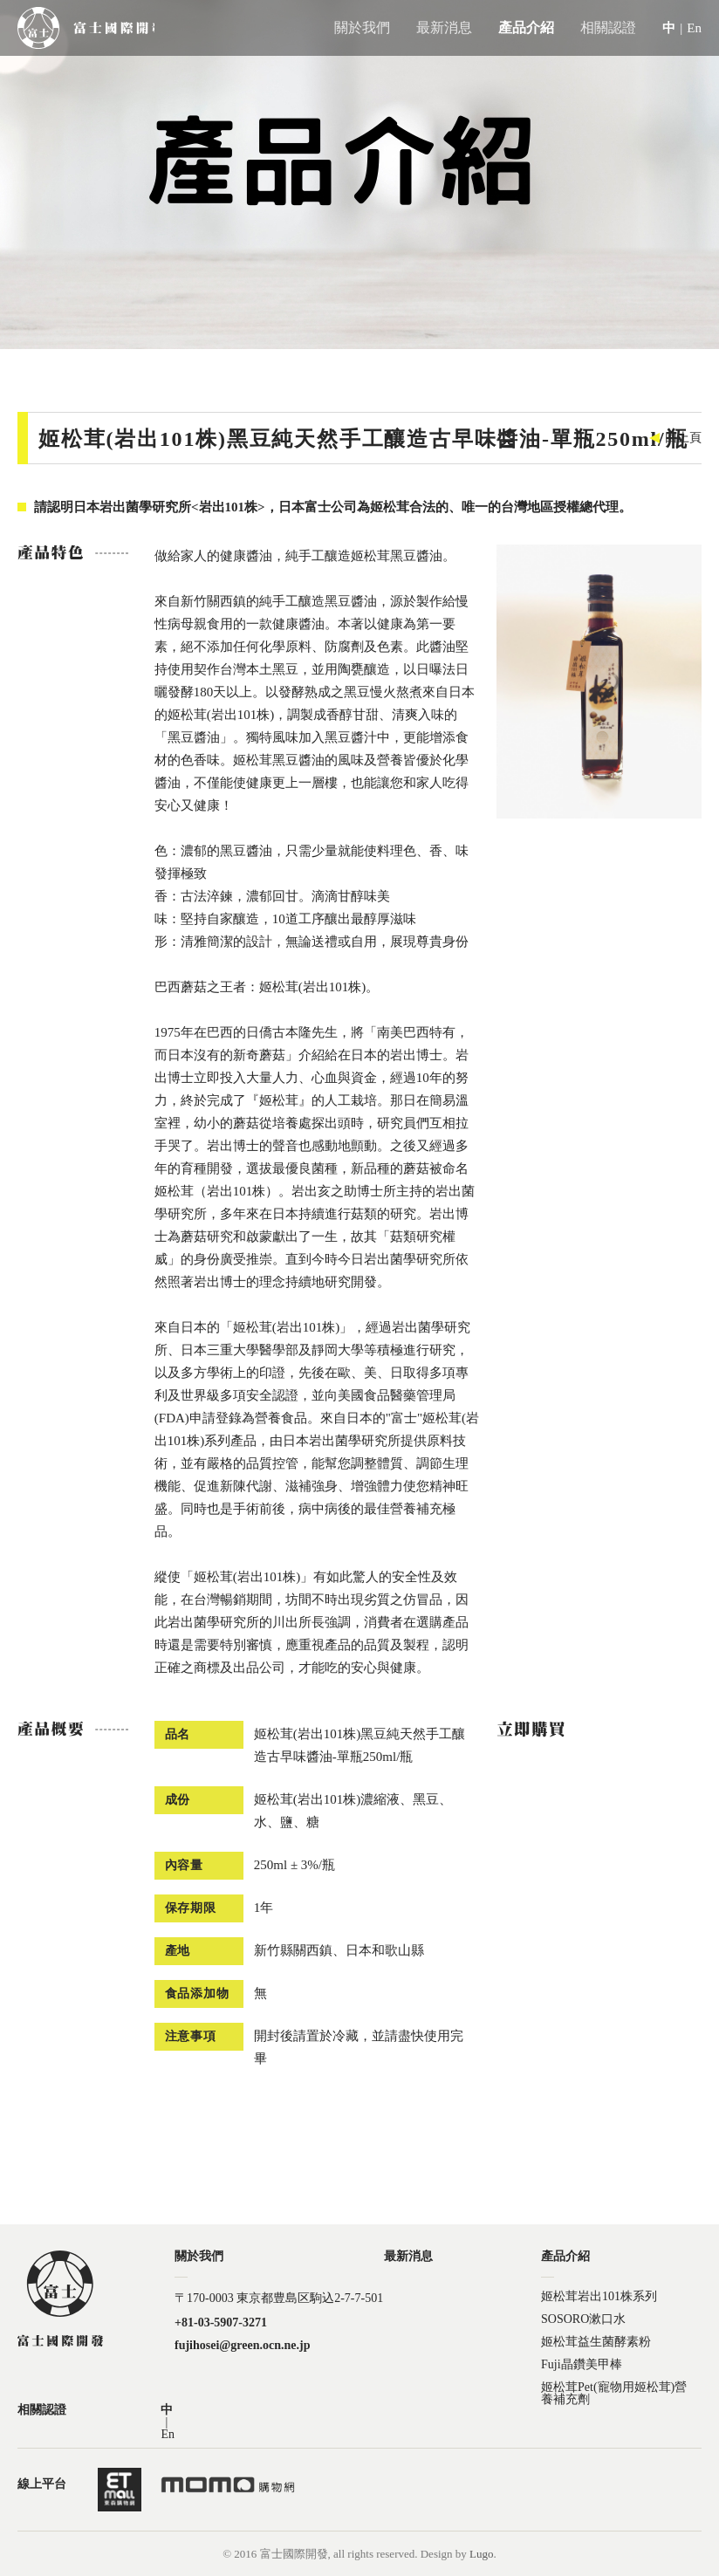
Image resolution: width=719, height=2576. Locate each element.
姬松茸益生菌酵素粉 (596, 2342)
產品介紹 (526, 27)
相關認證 (608, 27)
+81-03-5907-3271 (221, 2323)
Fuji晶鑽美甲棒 (581, 2365)
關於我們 (362, 27)
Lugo (481, 2553)
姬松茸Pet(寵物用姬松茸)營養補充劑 (614, 2387)
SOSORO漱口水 (583, 2319)
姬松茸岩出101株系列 (599, 2297)
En (694, 28)
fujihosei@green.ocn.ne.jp (242, 2346)
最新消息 (444, 27)
